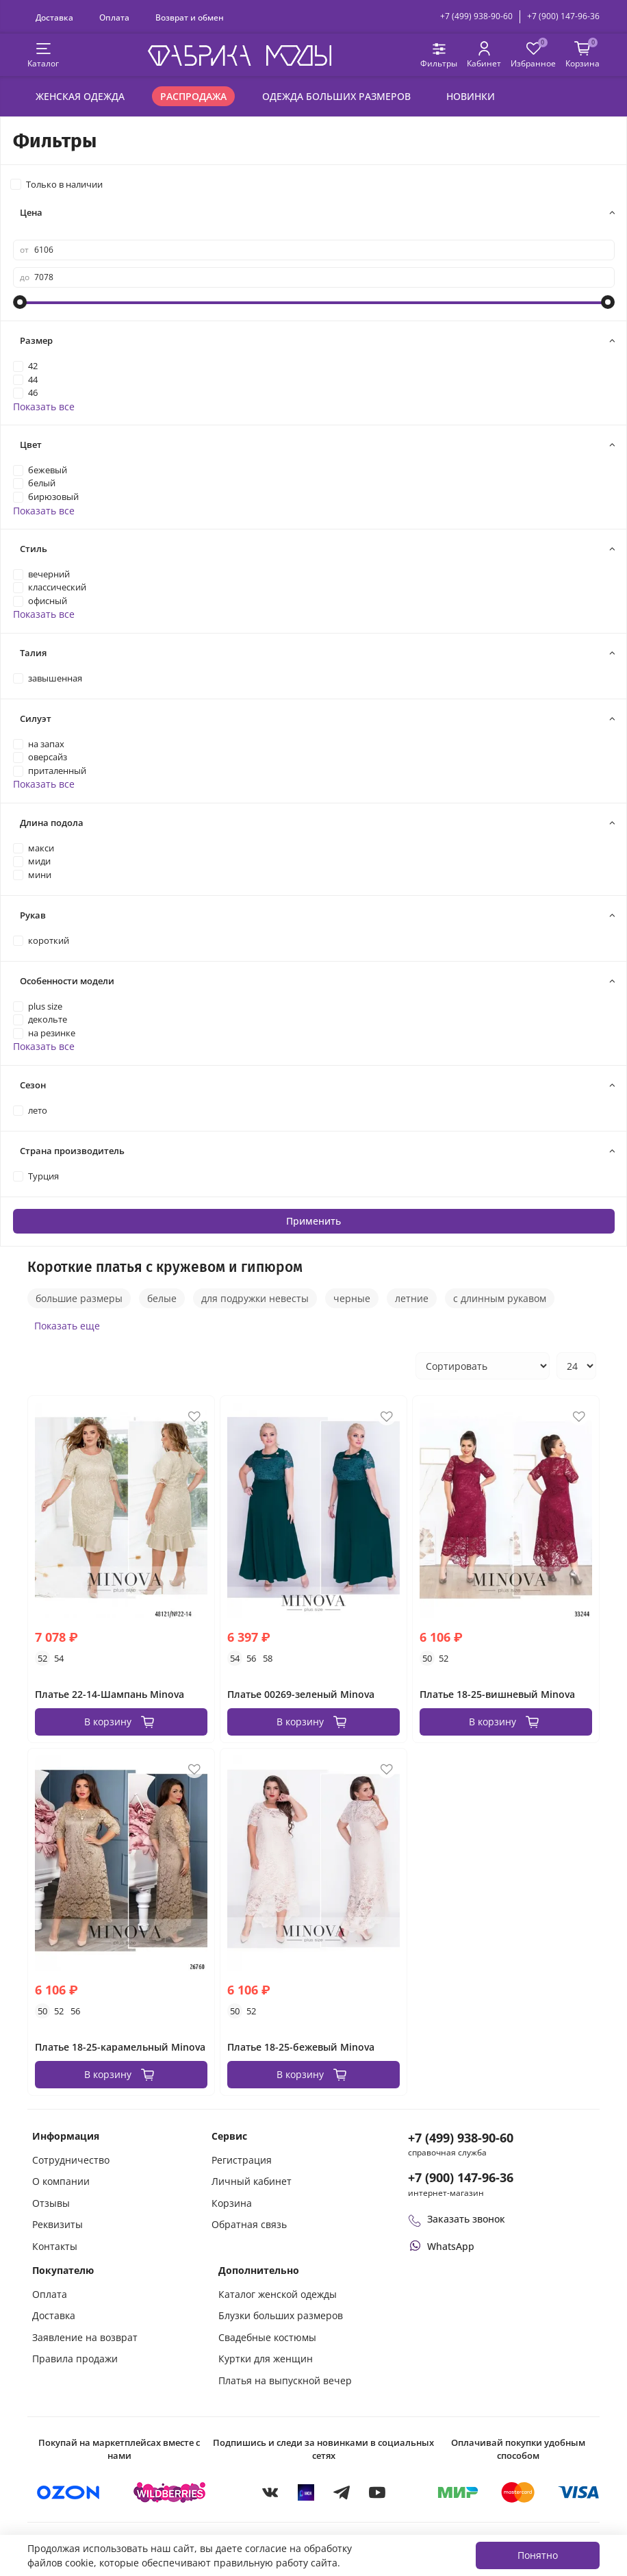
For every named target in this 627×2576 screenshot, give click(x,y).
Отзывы (51, 2203)
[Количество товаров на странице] (576, 1365)
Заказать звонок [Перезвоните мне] (456, 2218)
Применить (313, 1220)
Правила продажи (75, 2358)
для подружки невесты (255, 1298)
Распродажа (193, 96)
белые (162, 1298)
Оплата (114, 17)
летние (411, 1298)
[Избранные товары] (533, 55)
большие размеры (79, 1298)
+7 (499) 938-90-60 (476, 16)
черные (351, 1298)
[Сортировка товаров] (482, 1365)
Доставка (54, 17)
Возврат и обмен (189, 17)
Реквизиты (57, 2224)
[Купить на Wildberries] (170, 2492)
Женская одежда (80, 96)
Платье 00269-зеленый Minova (300, 1694)
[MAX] (306, 2492)
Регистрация (242, 2159)
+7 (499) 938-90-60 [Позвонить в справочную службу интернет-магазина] (460, 2137)
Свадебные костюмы (267, 2337)
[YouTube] (377, 2492)
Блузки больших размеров (280, 2315)
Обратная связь (249, 2224)
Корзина (232, 2203)
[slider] (20, 302)
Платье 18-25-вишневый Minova (497, 1694)
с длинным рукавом (499, 1298)
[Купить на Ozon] (68, 2492)
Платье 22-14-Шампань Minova (109, 1694)
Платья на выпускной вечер (285, 2380)
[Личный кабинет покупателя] (484, 55)
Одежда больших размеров (336, 96)
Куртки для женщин (265, 2358)
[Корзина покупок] (582, 55)
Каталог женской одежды (277, 2294)
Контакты (54, 2246)
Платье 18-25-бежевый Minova (300, 2046)
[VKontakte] (270, 2492)
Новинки (470, 96)
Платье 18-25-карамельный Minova (120, 2046)
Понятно (537, 2555)
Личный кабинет (252, 2181)
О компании (61, 2181)
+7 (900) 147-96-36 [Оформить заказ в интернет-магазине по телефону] (460, 2177)
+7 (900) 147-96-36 (563, 16)
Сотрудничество (71, 2159)
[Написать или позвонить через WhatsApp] (441, 2246)
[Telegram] (341, 2492)
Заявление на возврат (85, 2337)
